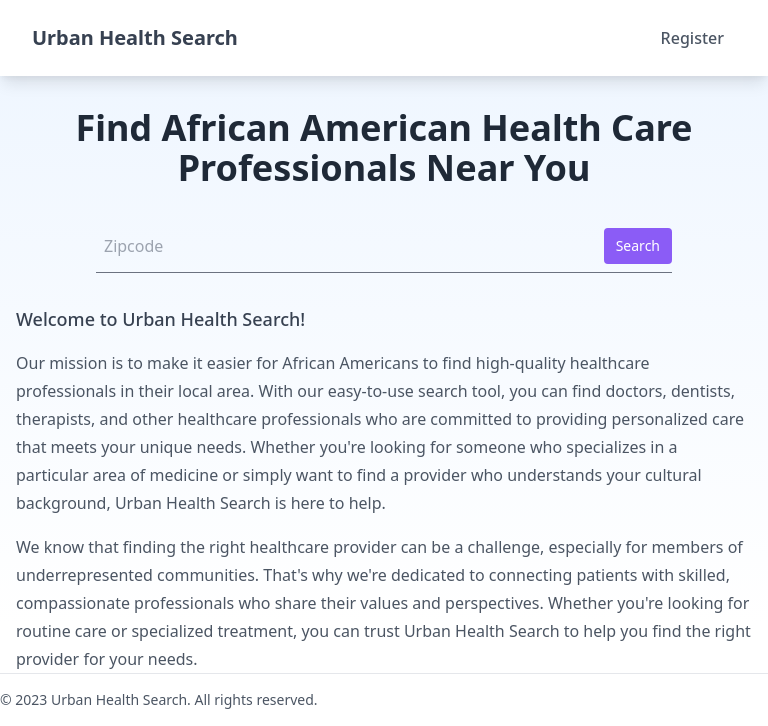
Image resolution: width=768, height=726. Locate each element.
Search (638, 245)
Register (692, 38)
